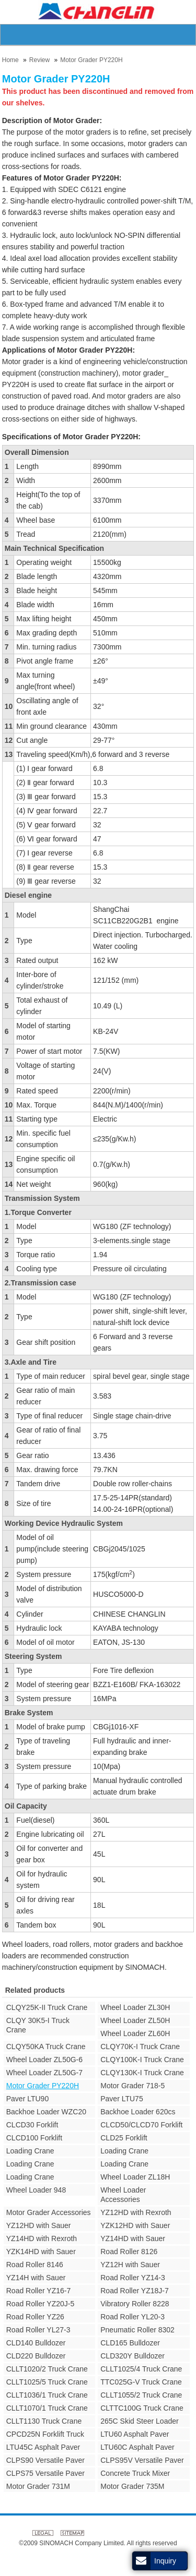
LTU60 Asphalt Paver (134, 2434)
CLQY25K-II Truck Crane (47, 2007)
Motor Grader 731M (38, 2486)
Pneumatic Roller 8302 (137, 2330)
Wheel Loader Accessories (123, 2195)
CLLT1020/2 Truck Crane (47, 2369)
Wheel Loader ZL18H (135, 2177)
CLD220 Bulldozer (36, 2356)
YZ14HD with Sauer (132, 2238)
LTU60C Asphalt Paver (137, 2447)
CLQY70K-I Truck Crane (140, 2046)
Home (10, 60)
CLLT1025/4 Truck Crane (141, 2369)
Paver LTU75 (121, 2098)
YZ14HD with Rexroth (41, 2238)
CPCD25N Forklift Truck (45, 2434)
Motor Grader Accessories (48, 2212)
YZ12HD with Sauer (38, 2225)
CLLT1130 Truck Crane (44, 2421)
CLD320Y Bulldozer (132, 2356)
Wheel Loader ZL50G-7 (44, 2072)
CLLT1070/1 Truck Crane (47, 2408)
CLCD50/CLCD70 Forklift (141, 2125)
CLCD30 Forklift (32, 2125)
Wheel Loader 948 (36, 2190)
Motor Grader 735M (132, 2486)
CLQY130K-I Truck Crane (142, 2072)
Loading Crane (30, 2151)
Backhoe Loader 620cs (137, 2112)
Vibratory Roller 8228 (134, 2304)
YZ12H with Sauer (130, 2264)
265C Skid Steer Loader (139, 2421)
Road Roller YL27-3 (38, 2330)
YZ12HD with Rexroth (135, 2212)
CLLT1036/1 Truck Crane (47, 2395)
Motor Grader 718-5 (132, 2085)
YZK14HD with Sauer (41, 2251)
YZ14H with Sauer (36, 2277)
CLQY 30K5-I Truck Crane (38, 2025)
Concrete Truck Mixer (135, 2473)
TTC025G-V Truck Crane (141, 2382)
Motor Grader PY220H (91, 60)
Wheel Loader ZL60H (135, 2033)
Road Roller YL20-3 (132, 2317)
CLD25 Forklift (123, 2138)
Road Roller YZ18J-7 (134, 2290)
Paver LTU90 (27, 2098)
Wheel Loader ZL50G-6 (44, 2059)
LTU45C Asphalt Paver (43, 2447)
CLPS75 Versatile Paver (45, 2473)
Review (39, 60)
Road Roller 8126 (128, 2251)
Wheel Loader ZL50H (135, 2020)
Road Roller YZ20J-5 (40, 2304)
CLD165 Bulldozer (130, 2343)
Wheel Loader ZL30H (135, 2007)
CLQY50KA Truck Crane (46, 2046)
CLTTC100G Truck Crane (141, 2408)
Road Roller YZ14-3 (132, 2277)
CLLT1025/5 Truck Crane (47, 2382)
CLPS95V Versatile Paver (142, 2460)
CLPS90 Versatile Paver (45, 2460)
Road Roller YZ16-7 (38, 2290)
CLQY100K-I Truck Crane (142, 2059)
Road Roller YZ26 (35, 2317)
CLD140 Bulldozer (36, 2343)
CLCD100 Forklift (34, 2138)
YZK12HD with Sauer (135, 2225)
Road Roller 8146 (34, 2264)
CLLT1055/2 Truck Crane (141, 2395)
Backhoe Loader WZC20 (46, 2112)
